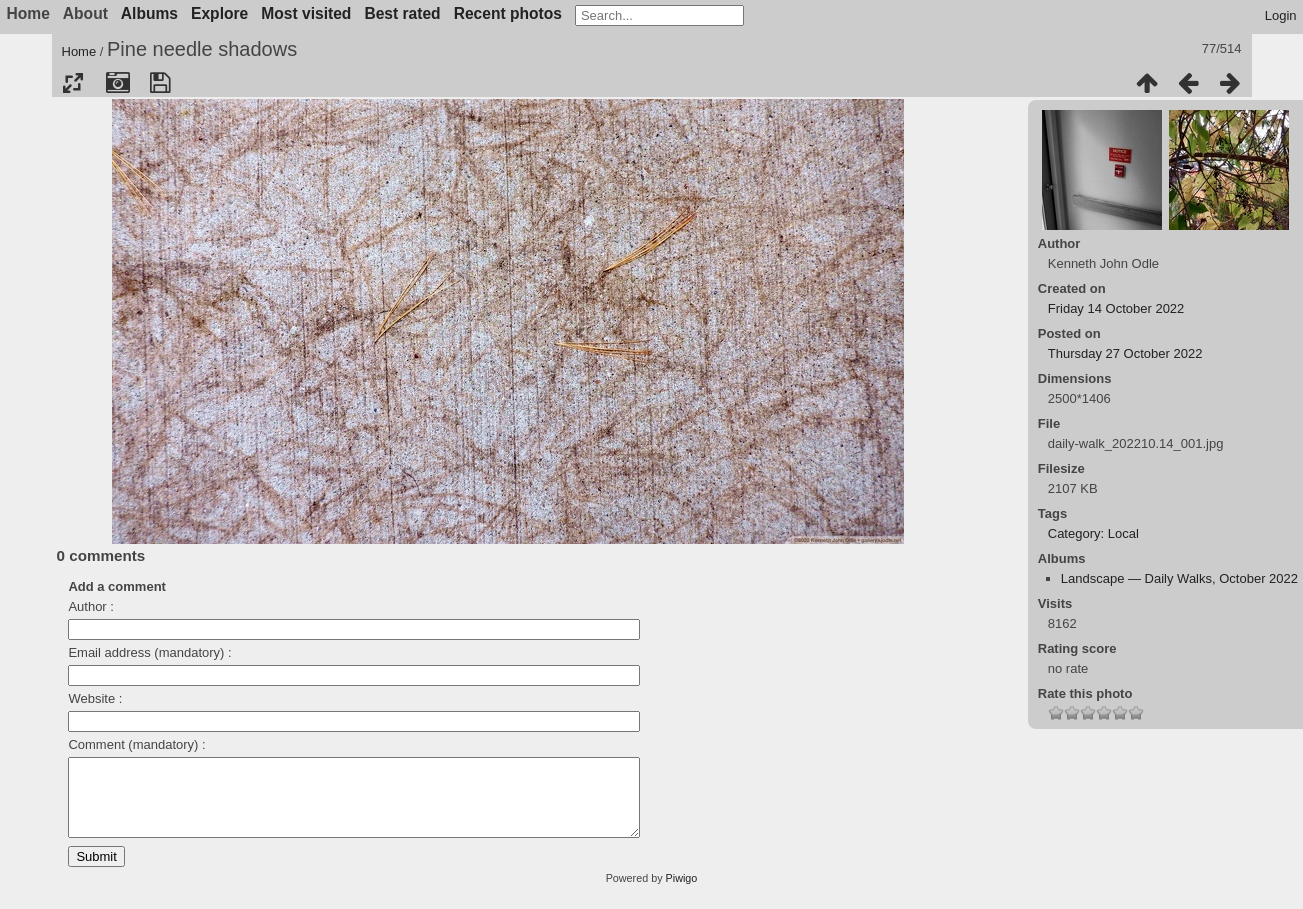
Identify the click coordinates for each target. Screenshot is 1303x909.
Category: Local (1093, 533)
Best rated (402, 13)
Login (1281, 15)
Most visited (306, 13)
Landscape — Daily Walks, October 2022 (1179, 578)
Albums (149, 13)
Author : (91, 606)
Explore (219, 13)
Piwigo (682, 893)
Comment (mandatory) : (136, 744)
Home (79, 51)
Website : (95, 698)
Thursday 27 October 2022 (1125, 353)
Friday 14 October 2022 (1116, 308)
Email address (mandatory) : (149, 652)
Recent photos (508, 13)
